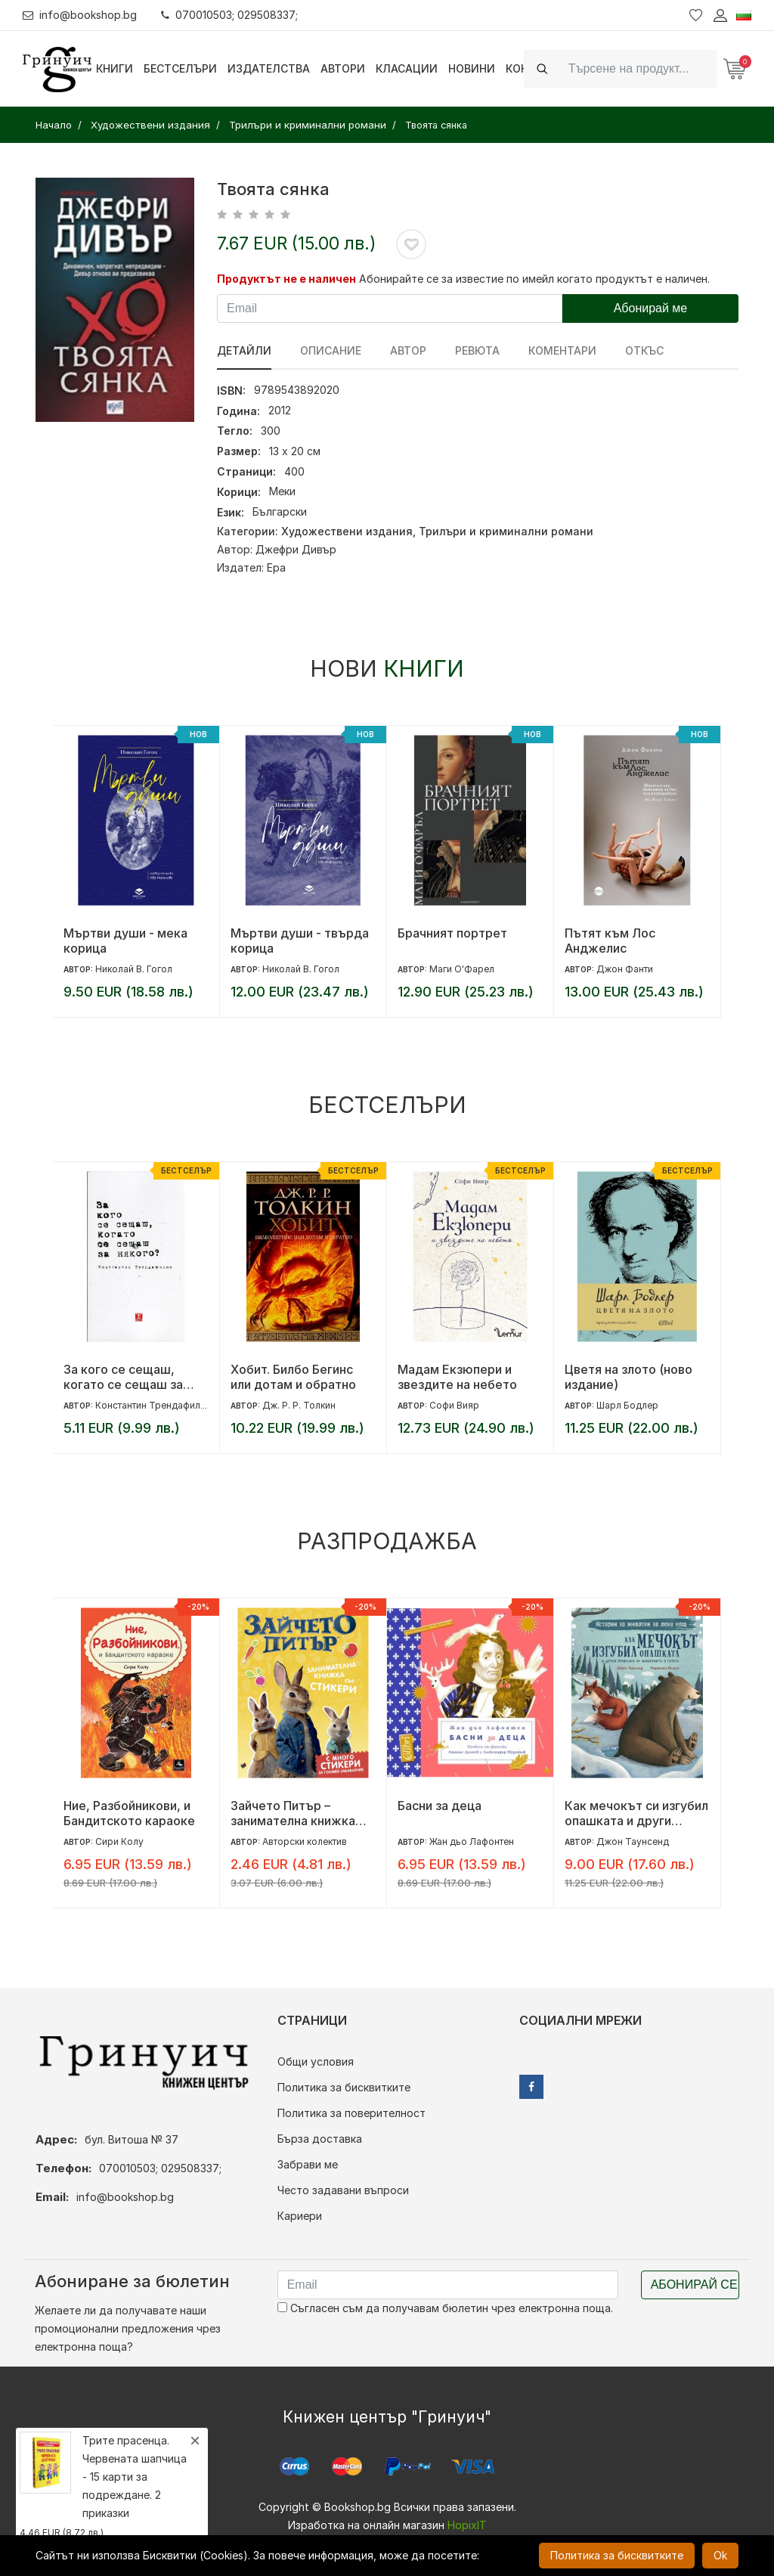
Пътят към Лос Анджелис (610, 940)
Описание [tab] (330, 350)
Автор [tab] (408, 350)
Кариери (299, 2215)
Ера (276, 567)
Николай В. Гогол (133, 969)
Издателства (269, 68)
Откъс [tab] (644, 350)
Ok (720, 2555)
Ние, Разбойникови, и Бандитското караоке (129, 1813)
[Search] (638, 68)
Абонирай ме (651, 308)
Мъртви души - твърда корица (300, 940)
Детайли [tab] (244, 350)
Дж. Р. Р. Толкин (299, 1405)
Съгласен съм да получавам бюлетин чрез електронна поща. (445, 2308)
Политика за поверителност (351, 2112)
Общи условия (315, 2061)
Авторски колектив (304, 1841)
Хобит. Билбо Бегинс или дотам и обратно (293, 1377)
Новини (471, 68)
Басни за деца (439, 1805)
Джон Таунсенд (632, 1841)
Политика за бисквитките (343, 2087)
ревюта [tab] (477, 350)
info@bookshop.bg (80, 14)
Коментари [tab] (562, 350)
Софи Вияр (454, 1405)
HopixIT (467, 2525)
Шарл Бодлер (627, 1405)
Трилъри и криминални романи (506, 531)
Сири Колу (119, 1841)
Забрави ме (307, 2164)
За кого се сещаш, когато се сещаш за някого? (123, 1377)
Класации (407, 68)
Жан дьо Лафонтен (471, 1841)
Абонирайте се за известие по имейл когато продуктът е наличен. (534, 278)
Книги (114, 68)
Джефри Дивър (295, 549)
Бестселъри (180, 68)
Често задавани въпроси (343, 2190)
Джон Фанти (624, 969)
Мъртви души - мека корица (125, 940)
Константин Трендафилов (153, 1405)
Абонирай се (694, 2284)
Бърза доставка (319, 2138)
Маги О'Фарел (461, 969)
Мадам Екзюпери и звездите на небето (457, 1377)
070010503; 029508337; (229, 14)
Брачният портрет (452, 933)
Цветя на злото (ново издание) (628, 1377)
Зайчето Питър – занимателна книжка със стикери (293, 1813)
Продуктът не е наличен (286, 278)
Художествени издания (347, 531)
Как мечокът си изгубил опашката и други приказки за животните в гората (636, 1813)
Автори (342, 68)
